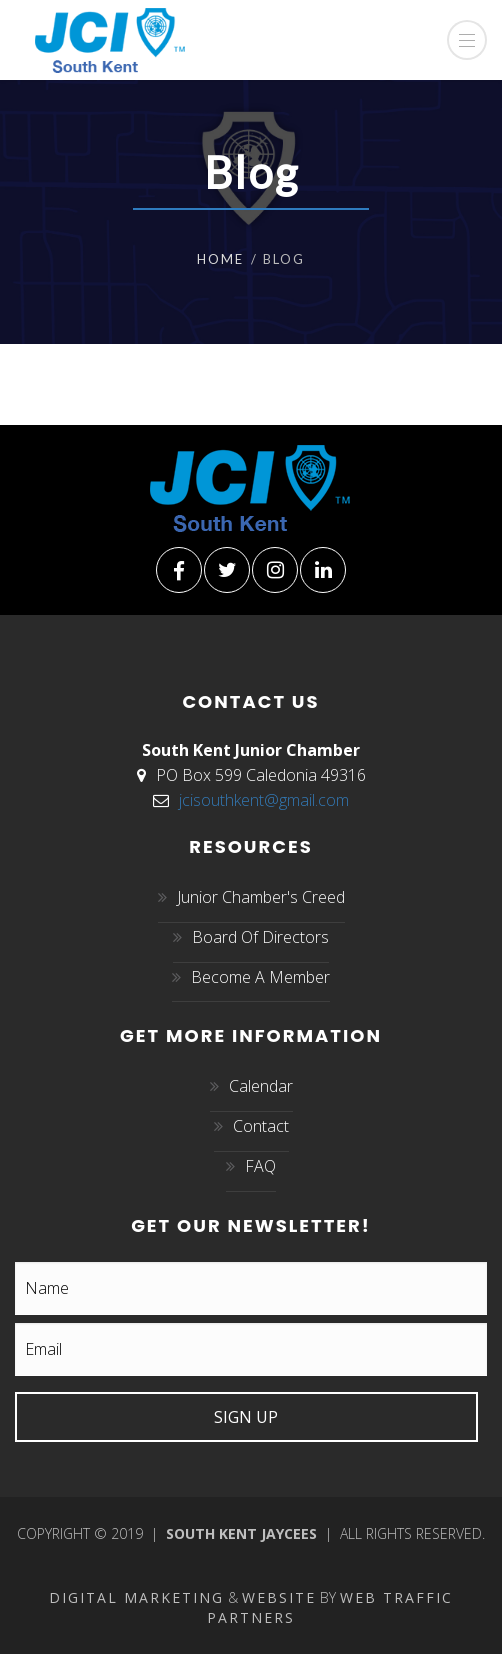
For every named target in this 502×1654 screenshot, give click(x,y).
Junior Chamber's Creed (261, 897)
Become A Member (260, 977)
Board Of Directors (260, 937)
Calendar (261, 1086)
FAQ (260, 1166)
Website (279, 1597)
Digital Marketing (136, 1597)
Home (220, 259)
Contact (261, 1126)
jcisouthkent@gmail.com (264, 800)
